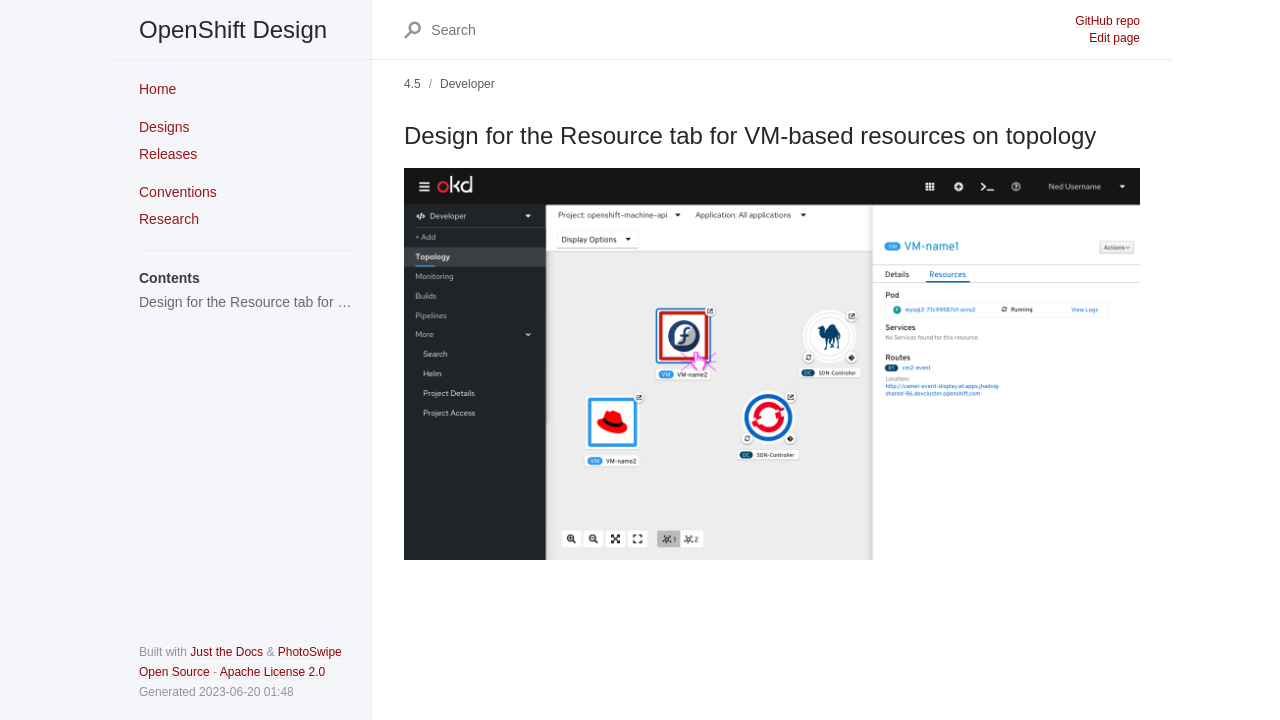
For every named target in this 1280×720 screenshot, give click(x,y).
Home (157, 89)
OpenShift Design (233, 29)
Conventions (178, 192)
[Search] (752, 30)
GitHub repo (1107, 21)
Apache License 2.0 (272, 672)
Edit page (1114, 38)
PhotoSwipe (310, 652)
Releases (168, 154)
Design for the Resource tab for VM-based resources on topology (247, 302)
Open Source (174, 672)
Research (169, 219)
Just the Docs (226, 652)
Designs (164, 127)
